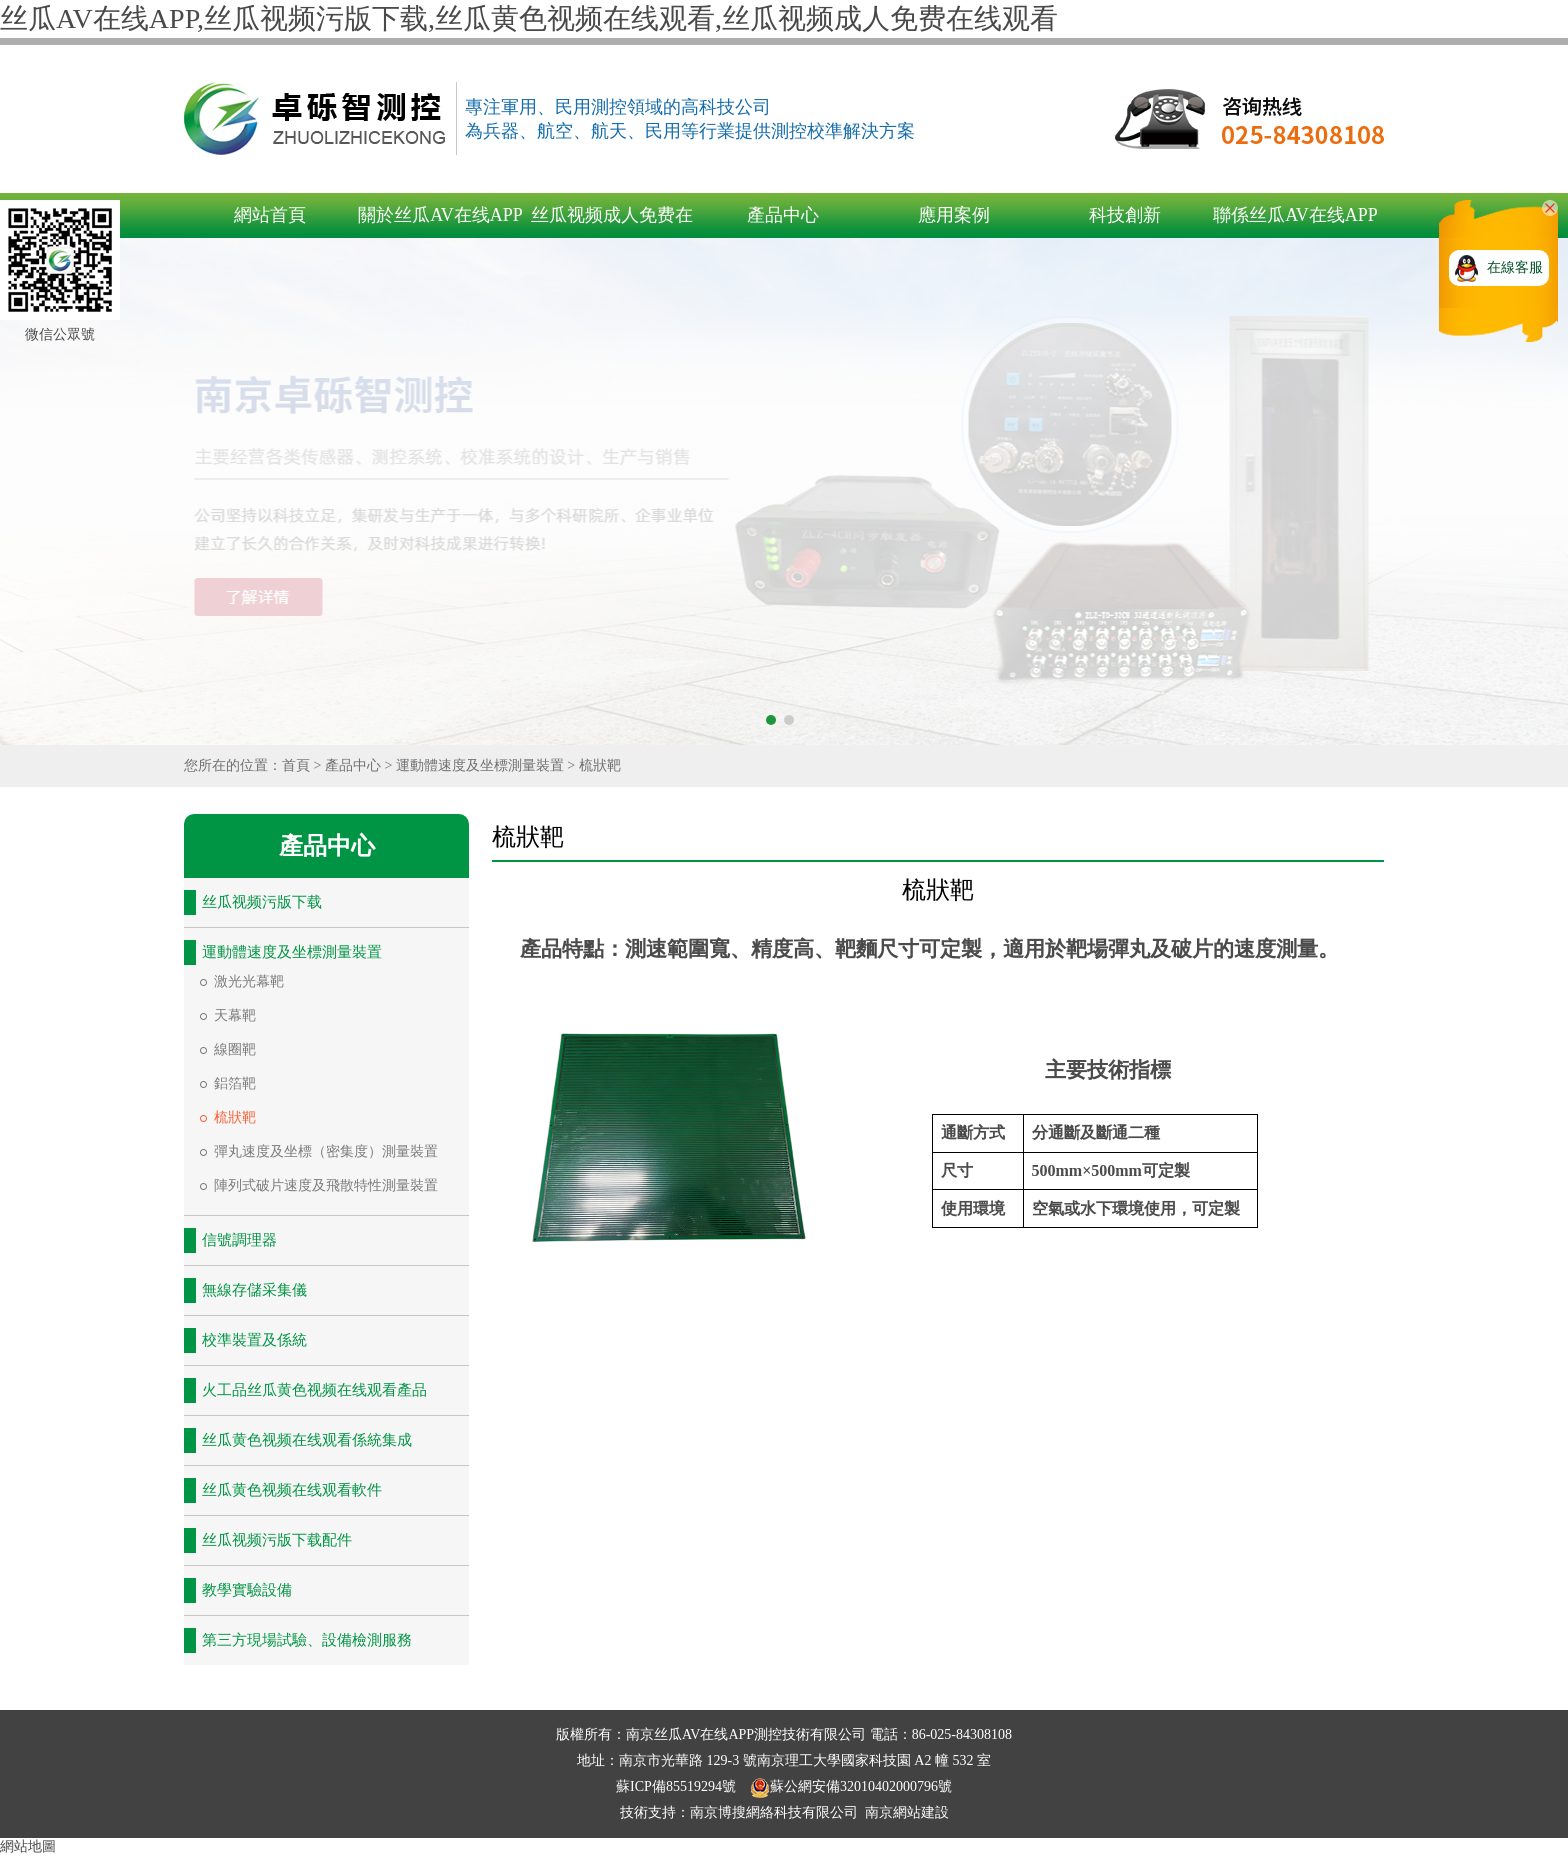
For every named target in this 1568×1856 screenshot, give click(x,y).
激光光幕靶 (249, 981)
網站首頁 (270, 215)
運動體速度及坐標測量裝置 (480, 765)
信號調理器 (239, 1240)
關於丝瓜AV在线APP (440, 215)
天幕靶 (235, 1015)
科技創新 (1125, 215)
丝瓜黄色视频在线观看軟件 (292, 1490)
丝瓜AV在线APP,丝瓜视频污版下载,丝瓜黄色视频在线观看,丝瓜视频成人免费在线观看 (529, 18)
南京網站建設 (907, 1812)
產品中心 (783, 215)
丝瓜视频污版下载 (262, 902)
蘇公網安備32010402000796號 (851, 1786)
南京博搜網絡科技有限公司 (774, 1812)
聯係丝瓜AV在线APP (1295, 215)
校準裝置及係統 (254, 1340)
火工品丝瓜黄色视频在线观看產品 (314, 1390)
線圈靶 (235, 1049)
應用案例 (954, 215)
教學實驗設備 (247, 1590)
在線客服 (1515, 267)
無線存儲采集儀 (254, 1290)
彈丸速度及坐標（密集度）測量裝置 (326, 1151)
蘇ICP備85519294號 (677, 1786)
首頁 (296, 765)
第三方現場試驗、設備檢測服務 (307, 1640)
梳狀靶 (600, 765)
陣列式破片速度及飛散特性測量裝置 (326, 1185)
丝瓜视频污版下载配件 (277, 1540)
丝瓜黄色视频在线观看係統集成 (307, 1440)
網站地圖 (28, 1846)
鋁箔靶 (235, 1083)
